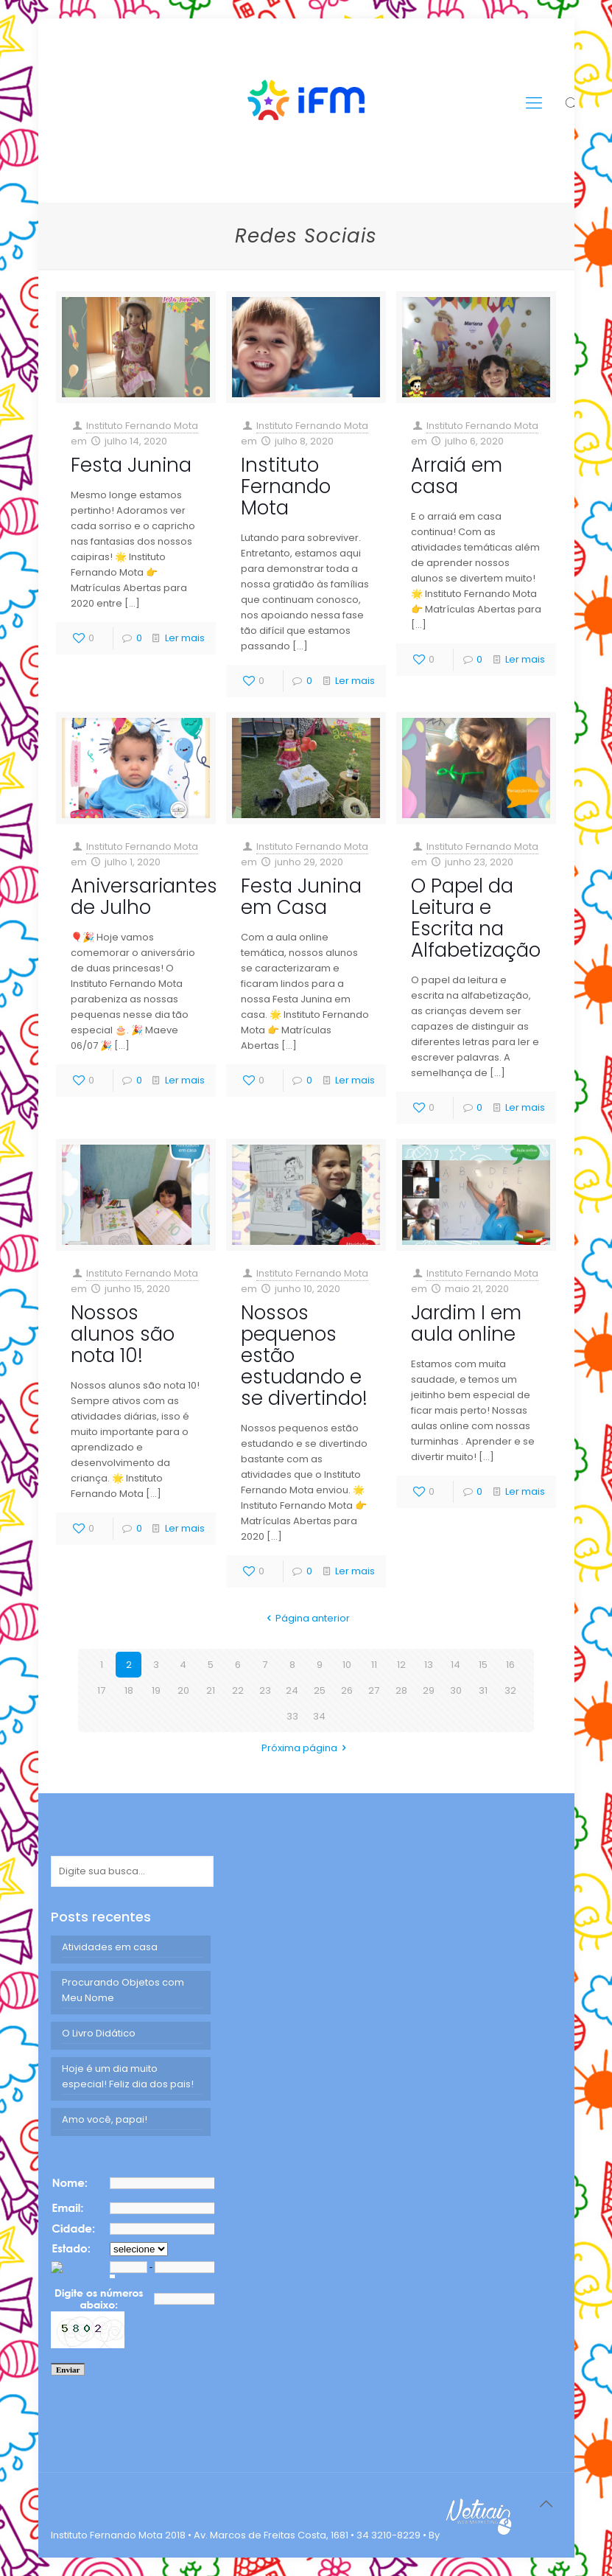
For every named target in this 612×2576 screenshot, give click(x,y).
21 (210, 1690)
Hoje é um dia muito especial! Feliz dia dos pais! (128, 2076)
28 (401, 1690)
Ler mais (185, 638)
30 (456, 1690)
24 (292, 1690)
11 (374, 1665)
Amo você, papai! (104, 2119)
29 (429, 1690)
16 (510, 1665)
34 (319, 1716)
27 (373, 1690)
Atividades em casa (110, 1947)
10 (346, 1665)
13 (428, 1665)
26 (347, 1690)
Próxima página (306, 1748)
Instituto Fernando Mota (142, 426)
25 (320, 1690)
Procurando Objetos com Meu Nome (123, 1990)
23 (265, 1690)
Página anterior (306, 1618)
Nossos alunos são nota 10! (123, 1334)
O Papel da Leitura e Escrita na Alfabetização (476, 918)
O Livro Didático (99, 2033)
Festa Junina (131, 465)
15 (483, 1665)
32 (510, 1690)
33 (292, 1716)
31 (483, 1690)
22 (238, 1690)
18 (128, 1690)
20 (183, 1690)
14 (455, 1665)
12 (401, 1665)
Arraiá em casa (456, 476)
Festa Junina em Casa (301, 897)
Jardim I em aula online (466, 1323)
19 (156, 1690)
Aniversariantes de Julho (144, 897)
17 (101, 1690)
